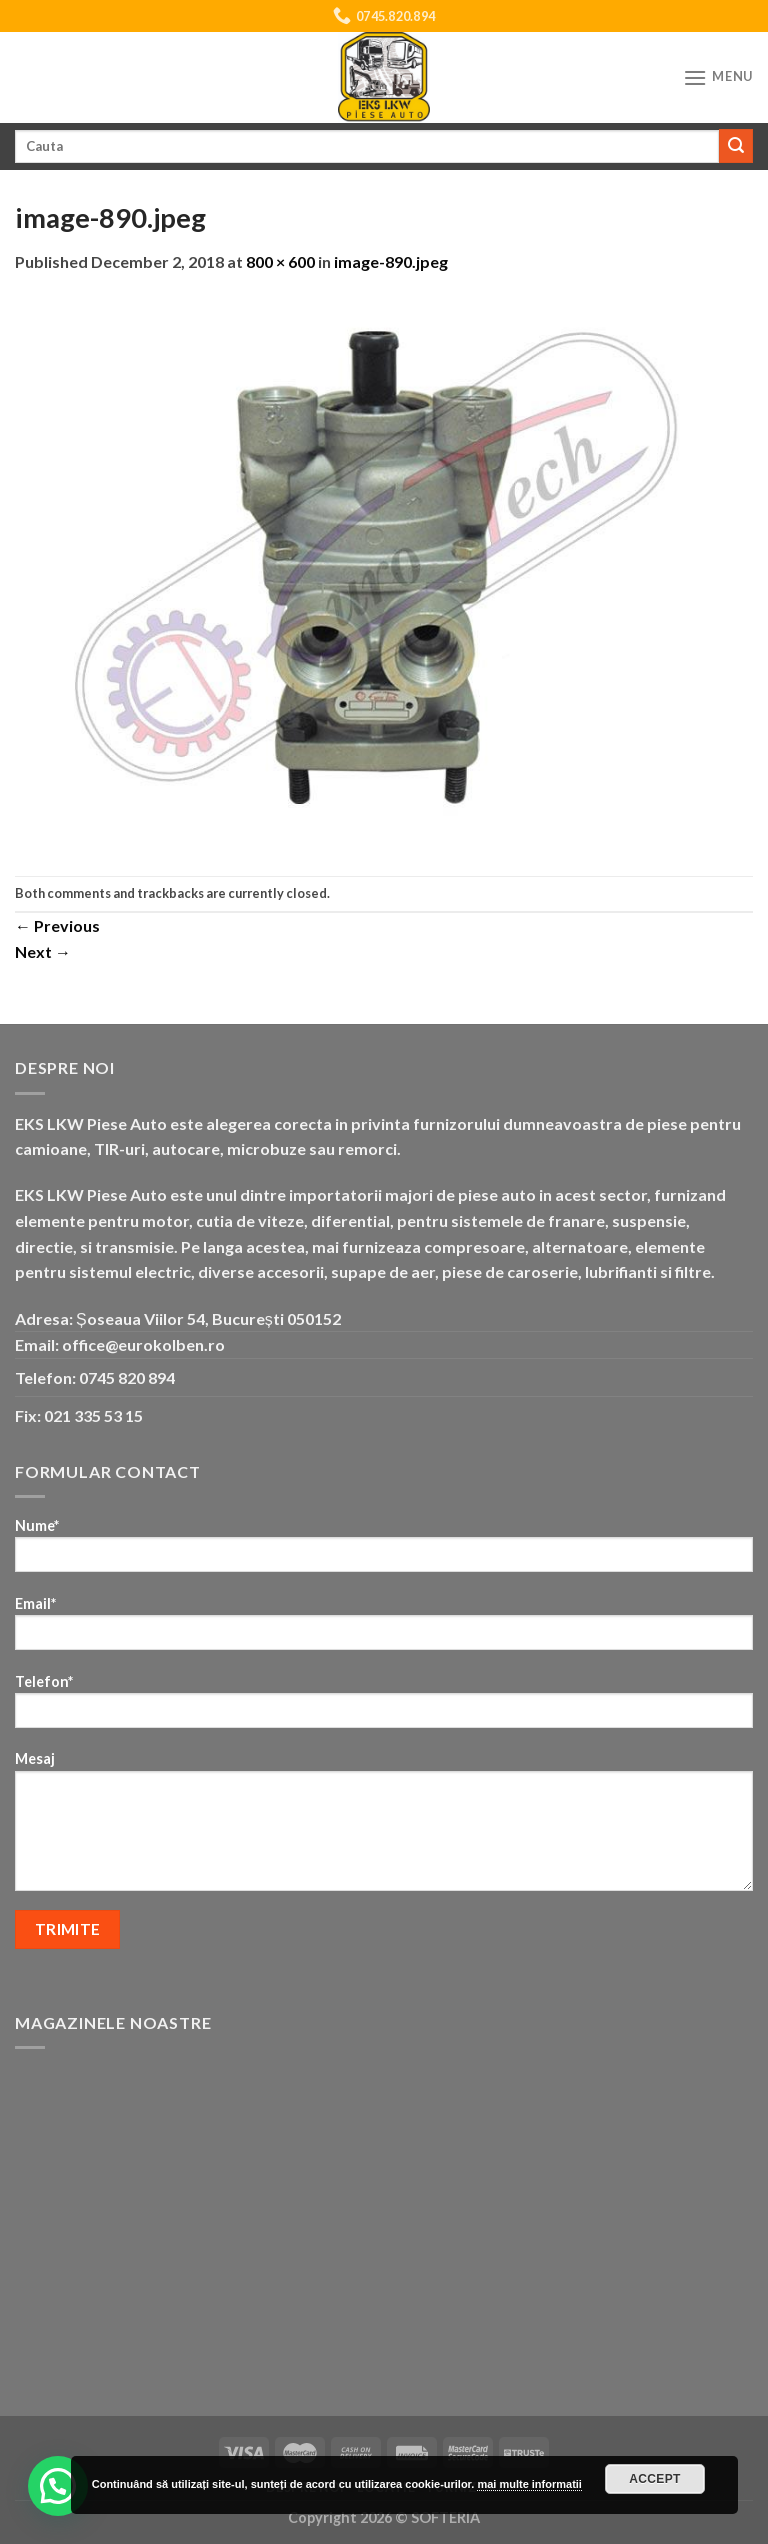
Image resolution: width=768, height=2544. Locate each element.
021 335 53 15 (93, 1415)
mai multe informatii (529, 2484)
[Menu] (718, 77)
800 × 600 (280, 261)
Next (43, 951)
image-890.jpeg (391, 261)
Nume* (384, 1551)
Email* (384, 1629)
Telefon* (384, 1707)
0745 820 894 (127, 1377)
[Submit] (736, 146)
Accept (655, 2479)
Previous (57, 925)
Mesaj (384, 1827)
